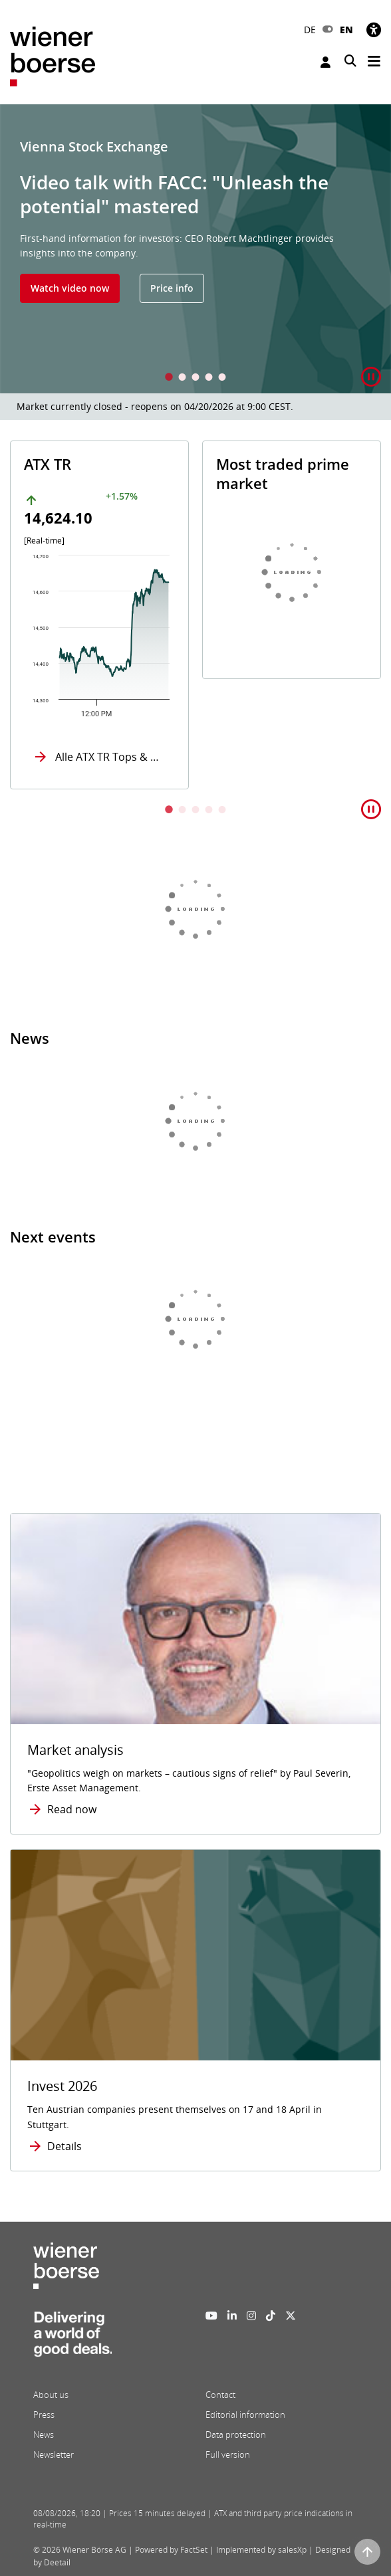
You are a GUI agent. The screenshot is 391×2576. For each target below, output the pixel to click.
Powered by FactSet (171, 2549)
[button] (371, 377)
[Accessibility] (373, 29)
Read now (71, 1809)
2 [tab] (182, 378)
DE (310, 29)
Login (325, 62)
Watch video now (70, 288)
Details (64, 2146)
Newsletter (53, 2454)
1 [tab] (169, 378)
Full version (227, 2454)
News (43, 2434)
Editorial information (245, 2415)
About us (50, 2395)
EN (346, 29)
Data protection (235, 2434)
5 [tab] (222, 378)
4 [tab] (208, 378)
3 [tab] (195, 378)
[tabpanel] (195, 248)
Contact (220, 2395)
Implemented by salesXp (261, 2549)
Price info (172, 288)
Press (44, 2415)
